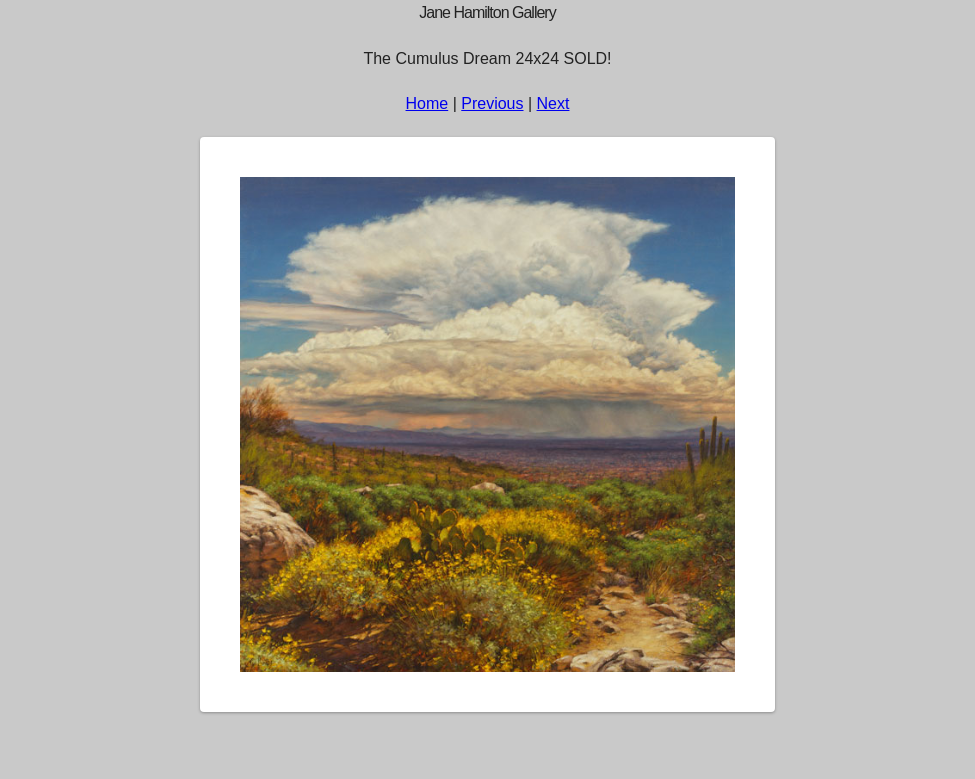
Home (427, 103)
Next (553, 103)
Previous (492, 103)
